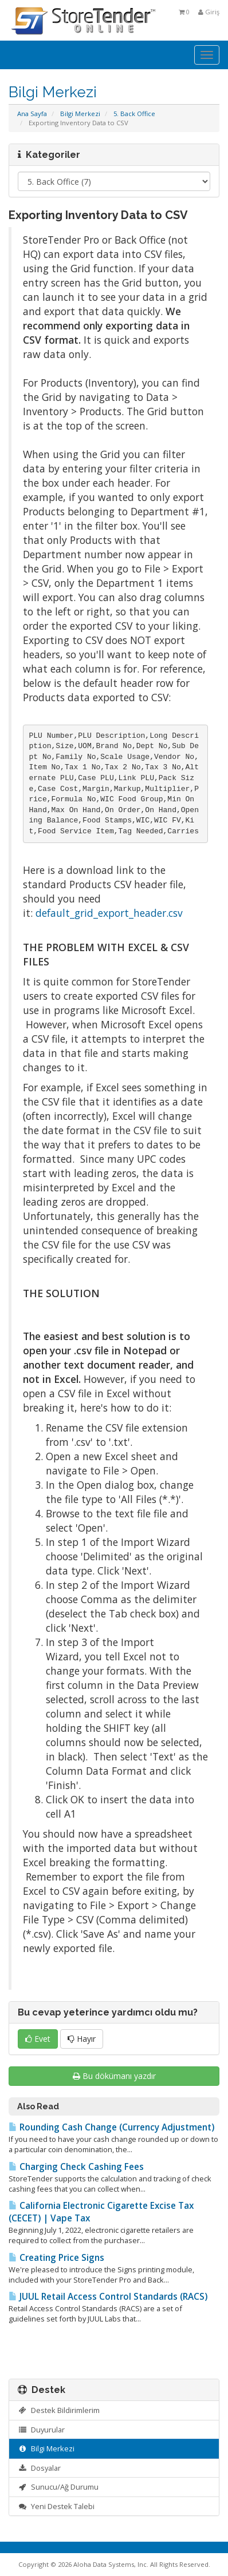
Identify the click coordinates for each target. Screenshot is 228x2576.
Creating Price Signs (56, 2258)
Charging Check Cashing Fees (76, 2167)
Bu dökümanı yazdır (114, 2075)
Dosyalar (39, 2468)
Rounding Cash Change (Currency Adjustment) (111, 2127)
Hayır (82, 2038)
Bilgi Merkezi (80, 113)
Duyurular (41, 2429)
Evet (37, 2038)
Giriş (208, 11)
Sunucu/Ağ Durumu (58, 2487)
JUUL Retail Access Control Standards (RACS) (108, 2297)
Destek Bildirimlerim (59, 2410)
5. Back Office (134, 113)
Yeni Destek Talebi (56, 2506)
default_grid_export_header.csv (109, 913)
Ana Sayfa (32, 113)
